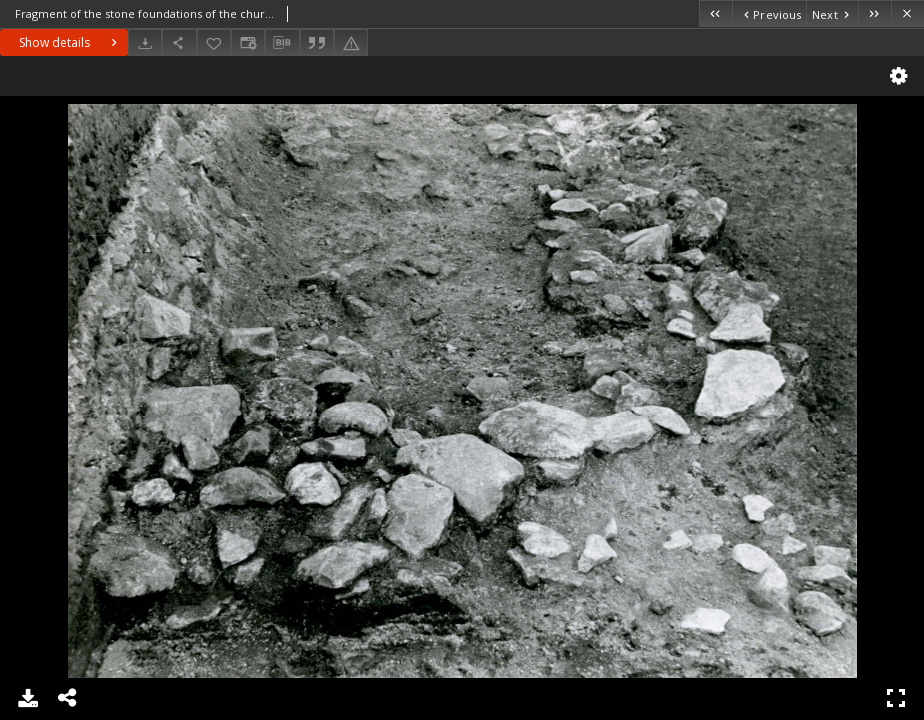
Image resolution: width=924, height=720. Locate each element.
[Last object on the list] (874, 13)
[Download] (145, 42)
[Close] (907, 13)
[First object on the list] (715, 13)
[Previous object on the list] (769, 13)
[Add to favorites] (214, 42)
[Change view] (248, 42)
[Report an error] (351, 42)
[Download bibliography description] (282, 43)
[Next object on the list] (832, 13)
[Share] (179, 42)
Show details (70, 42)
